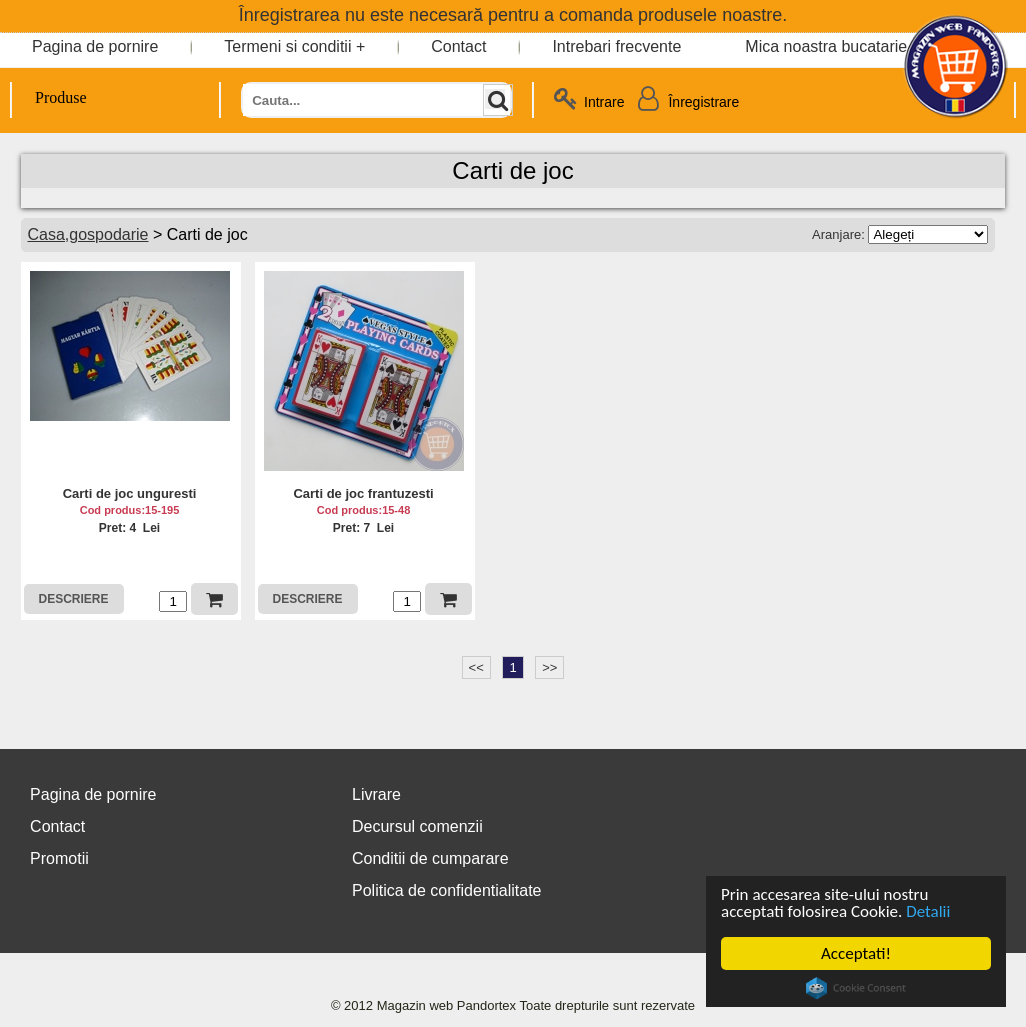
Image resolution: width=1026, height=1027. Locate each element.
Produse (49, 97)
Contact (458, 46)
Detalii (928, 911)
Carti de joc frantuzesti (363, 493)
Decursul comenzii (417, 826)
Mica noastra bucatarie (826, 46)
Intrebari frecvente (616, 46)
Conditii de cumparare (430, 858)
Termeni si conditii (287, 46)
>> (549, 667)
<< (476, 667)
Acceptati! (856, 953)
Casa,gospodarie (88, 234)
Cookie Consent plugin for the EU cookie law (856, 988)
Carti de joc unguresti (130, 493)
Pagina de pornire (95, 46)
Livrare (376, 794)
